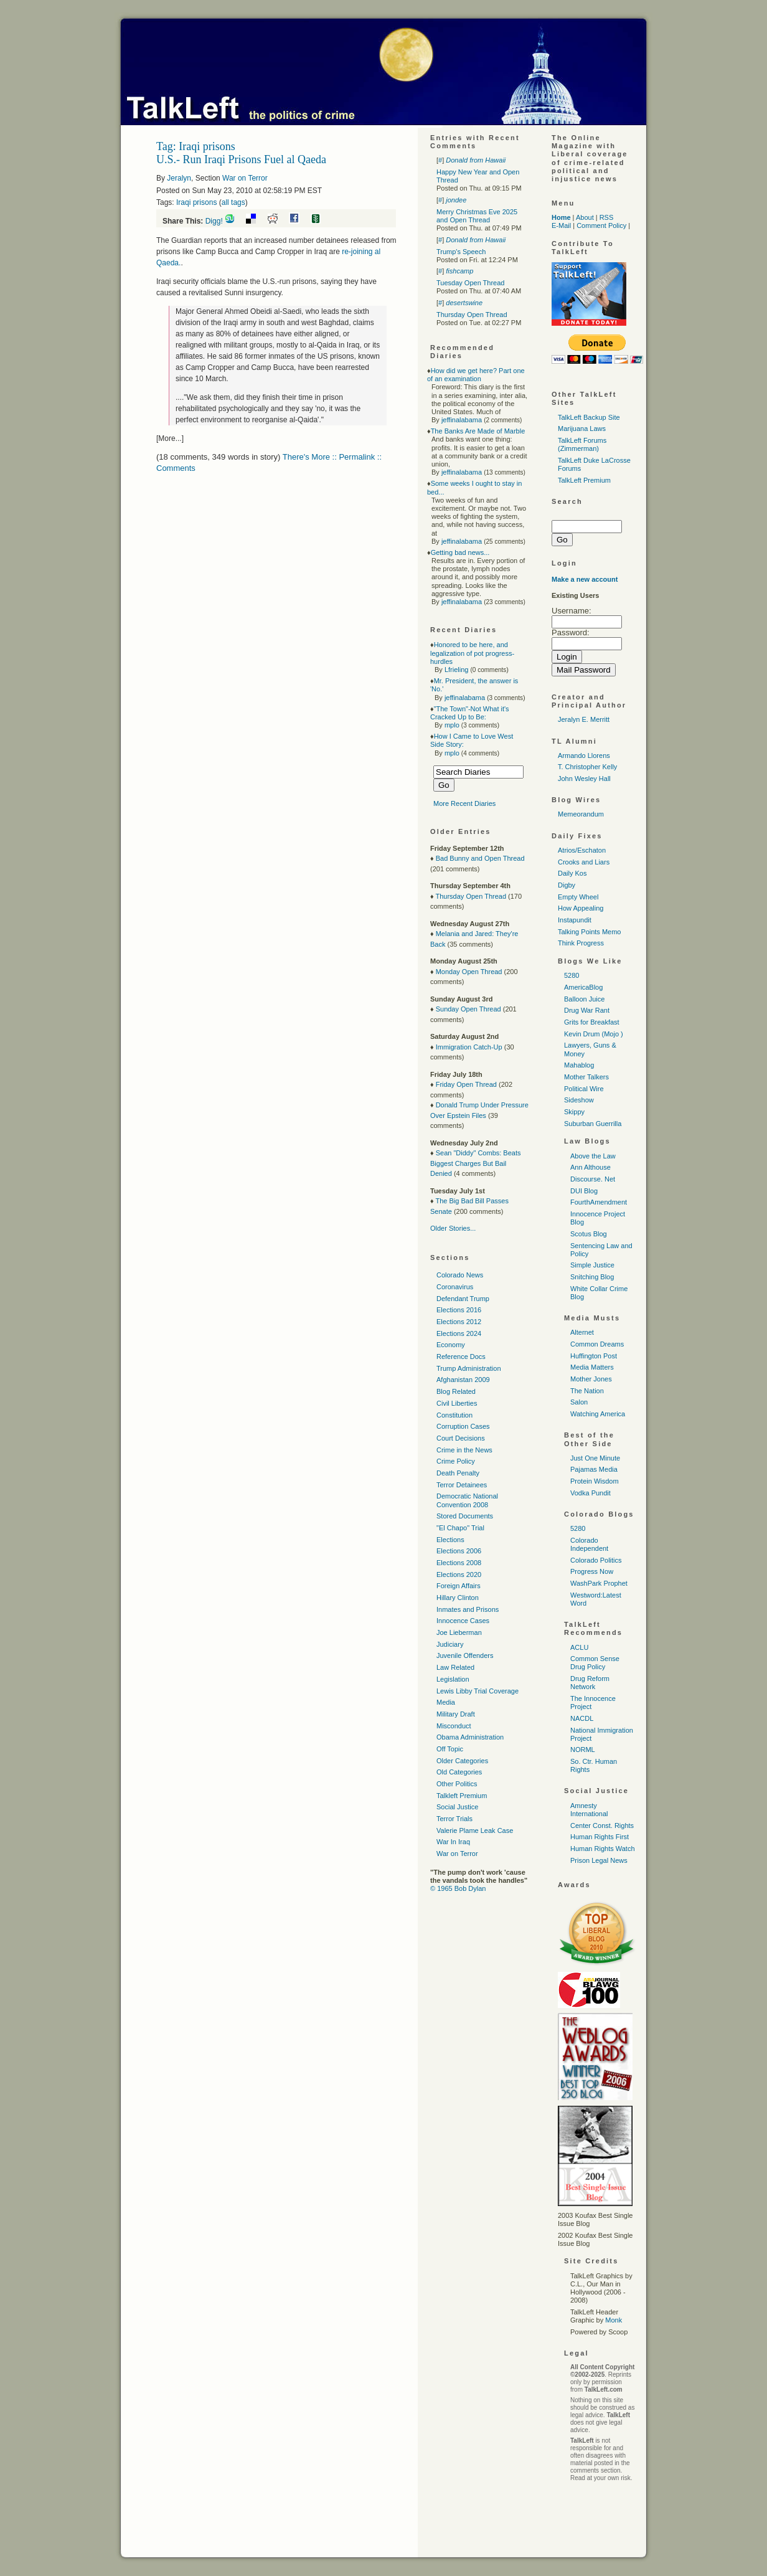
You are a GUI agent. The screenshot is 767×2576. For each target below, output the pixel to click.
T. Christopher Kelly (587, 766)
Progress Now (591, 1571)
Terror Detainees (461, 1485)
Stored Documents (464, 1516)
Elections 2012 (458, 1321)
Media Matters (592, 1367)
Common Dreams (597, 1344)
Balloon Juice (584, 999)
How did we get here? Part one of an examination (476, 374)
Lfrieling (457, 669)
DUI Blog (584, 1191)
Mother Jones (591, 1379)
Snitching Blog (592, 1277)
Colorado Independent (589, 1544)
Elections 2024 (458, 1333)
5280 (571, 975)
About (585, 217)
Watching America (597, 1414)
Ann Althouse (590, 1167)
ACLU (579, 1647)
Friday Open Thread (466, 1084)
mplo (452, 725)
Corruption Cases (463, 1426)
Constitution (454, 1415)
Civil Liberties (456, 1403)
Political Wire (584, 1088)
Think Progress (581, 943)
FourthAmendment (598, 1202)
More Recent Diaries (464, 803)
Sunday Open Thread (468, 1009)
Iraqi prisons (196, 202)
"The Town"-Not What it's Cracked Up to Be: (469, 713)
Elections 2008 (458, 1562)
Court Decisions (460, 1438)
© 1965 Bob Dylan (458, 1888)
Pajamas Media (594, 1469)
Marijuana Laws (582, 428)
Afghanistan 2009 (463, 1379)
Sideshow (579, 1100)
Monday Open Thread (469, 971)
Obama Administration (470, 1737)
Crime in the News (464, 1450)
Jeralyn (179, 178)
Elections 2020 (458, 1574)
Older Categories (462, 1760)
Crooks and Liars (583, 862)
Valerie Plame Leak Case (474, 1830)
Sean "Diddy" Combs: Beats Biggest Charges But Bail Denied (475, 1163)
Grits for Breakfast (591, 1022)
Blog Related (456, 1391)
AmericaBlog (583, 987)
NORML (582, 1749)
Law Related (455, 1667)
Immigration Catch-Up (469, 1047)
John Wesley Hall (584, 778)
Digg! (214, 221)
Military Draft (455, 1714)
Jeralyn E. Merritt (583, 719)
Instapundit (574, 920)
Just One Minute (595, 1458)
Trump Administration (468, 1368)
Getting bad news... (460, 552)
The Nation (587, 1391)
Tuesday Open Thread (470, 282)
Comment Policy (601, 225)
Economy (450, 1344)
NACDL (581, 1718)
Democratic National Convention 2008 (467, 1500)
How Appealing (580, 908)
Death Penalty (457, 1473)
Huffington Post (593, 1356)
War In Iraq (453, 1841)
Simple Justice (592, 1265)
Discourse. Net (592, 1179)
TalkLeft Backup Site (589, 417)
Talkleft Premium (461, 1795)
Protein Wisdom (594, 1481)
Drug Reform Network (589, 1682)
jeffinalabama (461, 420)
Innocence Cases (462, 1620)
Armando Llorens (584, 755)
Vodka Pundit (590, 1493)
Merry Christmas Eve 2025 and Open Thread (476, 216)
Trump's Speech (461, 251)
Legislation (452, 1679)
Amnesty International (589, 1809)
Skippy (574, 1111)
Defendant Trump (462, 1298)
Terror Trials (454, 1818)
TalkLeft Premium (584, 480)
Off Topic (449, 1749)
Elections (450, 1539)
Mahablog (579, 1065)
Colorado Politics (596, 1560)
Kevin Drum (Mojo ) (593, 1034)
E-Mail (561, 225)
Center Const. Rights (602, 1825)
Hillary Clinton (457, 1597)
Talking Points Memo (589, 931)
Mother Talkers (586, 1077)
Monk (613, 2320)
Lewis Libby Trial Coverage (477, 1691)
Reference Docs (461, 1356)
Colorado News (459, 1275)
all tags (233, 202)
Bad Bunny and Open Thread (480, 858)
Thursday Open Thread (471, 314)
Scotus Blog (588, 1234)
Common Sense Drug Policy (594, 1662)
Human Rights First (599, 1836)
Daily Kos (572, 873)
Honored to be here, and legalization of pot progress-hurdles (472, 653)
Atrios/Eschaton (582, 850)
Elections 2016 (458, 1310)
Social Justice (457, 1807)
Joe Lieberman (459, 1632)
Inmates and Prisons (467, 1609)
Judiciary (449, 1644)
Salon (579, 1402)
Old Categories (459, 1772)
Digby (566, 885)
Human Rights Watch (602, 1848)
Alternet (582, 1332)
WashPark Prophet (599, 1583)
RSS (607, 217)
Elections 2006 (458, 1551)
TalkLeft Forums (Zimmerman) (582, 444)
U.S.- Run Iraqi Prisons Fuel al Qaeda (241, 159)
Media (445, 1702)
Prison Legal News (599, 1860)
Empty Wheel (578, 897)
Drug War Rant (586, 1010)
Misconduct (453, 1726)
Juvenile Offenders (465, 1655)
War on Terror (245, 178)
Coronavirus (454, 1286)
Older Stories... (453, 1228)
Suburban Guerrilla (592, 1123)
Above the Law (593, 1156)
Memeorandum (581, 814)
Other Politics (456, 1784)
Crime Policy (455, 1461)
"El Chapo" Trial (460, 1528)
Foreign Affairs (458, 1585)
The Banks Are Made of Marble (478, 431)
